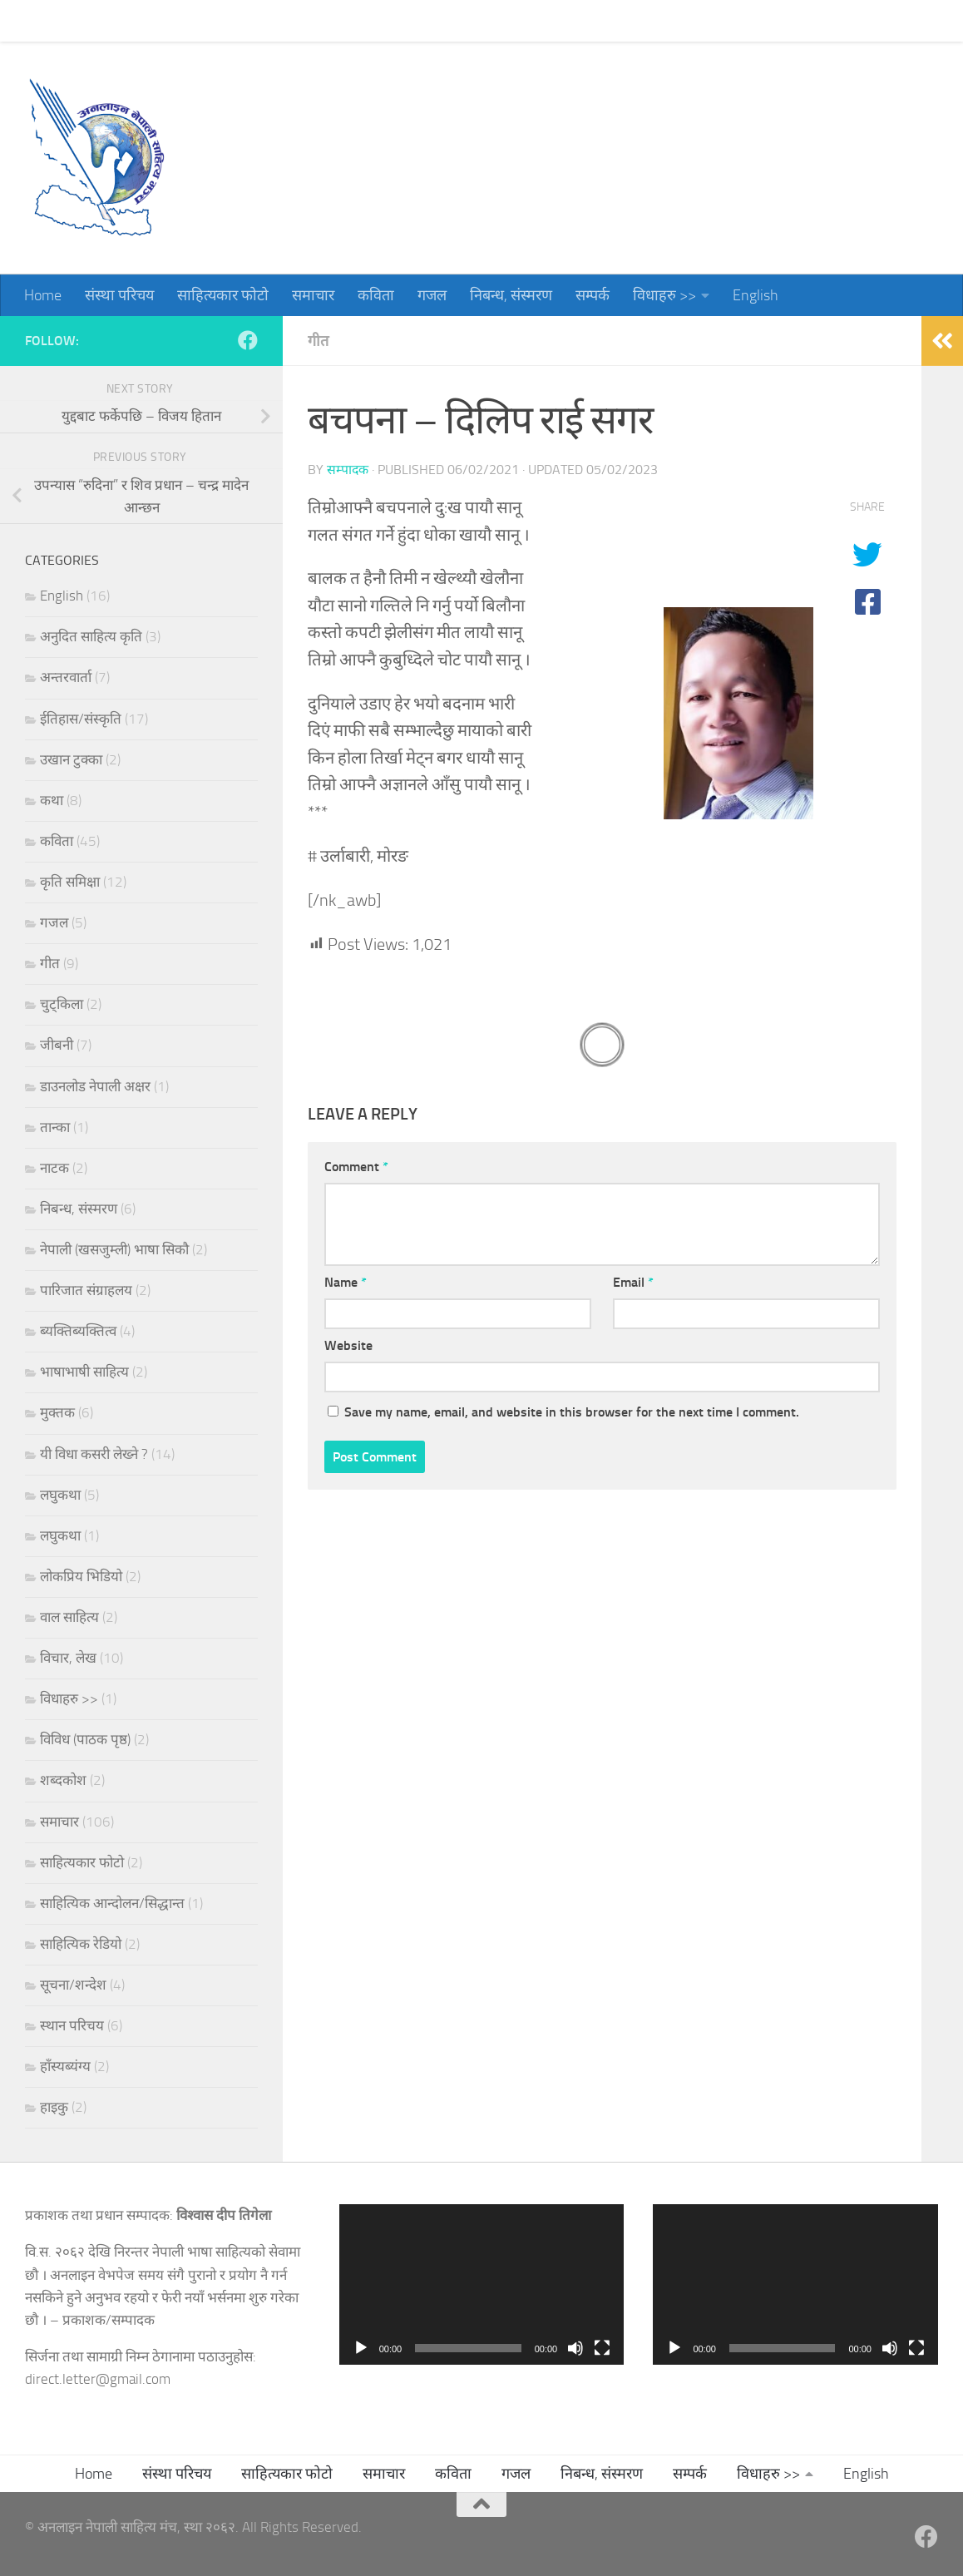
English (743, 21)
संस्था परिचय (106, 21)
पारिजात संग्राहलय (86, 1290)
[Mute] (575, 2348)
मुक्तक (57, 1412)
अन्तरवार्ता (65, 677)
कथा (51, 800)
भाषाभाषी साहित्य (84, 1371)
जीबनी (56, 1044)
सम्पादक (347, 469)
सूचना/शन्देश (73, 1984)
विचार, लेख (68, 1657)
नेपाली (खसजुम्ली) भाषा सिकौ (114, 1249)
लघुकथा (60, 1494)
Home (30, 21)
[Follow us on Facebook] (248, 340)
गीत (318, 341)
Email (633, 1282)
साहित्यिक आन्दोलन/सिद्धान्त (112, 1903)
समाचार (300, 21)
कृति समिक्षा (70, 881)
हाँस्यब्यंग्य (65, 2066)
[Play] (361, 2348)
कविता (363, 21)
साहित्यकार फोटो (210, 21)
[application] (482, 2284)
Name (345, 1282)
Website (348, 1345)
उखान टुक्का (71, 759)
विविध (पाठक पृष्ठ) (85, 1739)
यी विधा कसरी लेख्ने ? (94, 1454)
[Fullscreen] (602, 2348)
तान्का (55, 1127)
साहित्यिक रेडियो (80, 1944)
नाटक (54, 1167)
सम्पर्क (580, 21)
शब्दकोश (63, 1780)
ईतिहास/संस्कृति (80, 718)
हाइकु (54, 2107)
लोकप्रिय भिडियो (81, 1576)
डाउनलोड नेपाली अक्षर (95, 1086)
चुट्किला (61, 1004)
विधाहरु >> (652, 21)
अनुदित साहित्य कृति (91, 636)
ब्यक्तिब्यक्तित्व (78, 1331)
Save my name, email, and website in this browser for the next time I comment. (571, 1412)
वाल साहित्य (69, 1617)
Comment (356, 1166)
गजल (419, 21)
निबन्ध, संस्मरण (498, 21)
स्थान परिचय (72, 2025)
